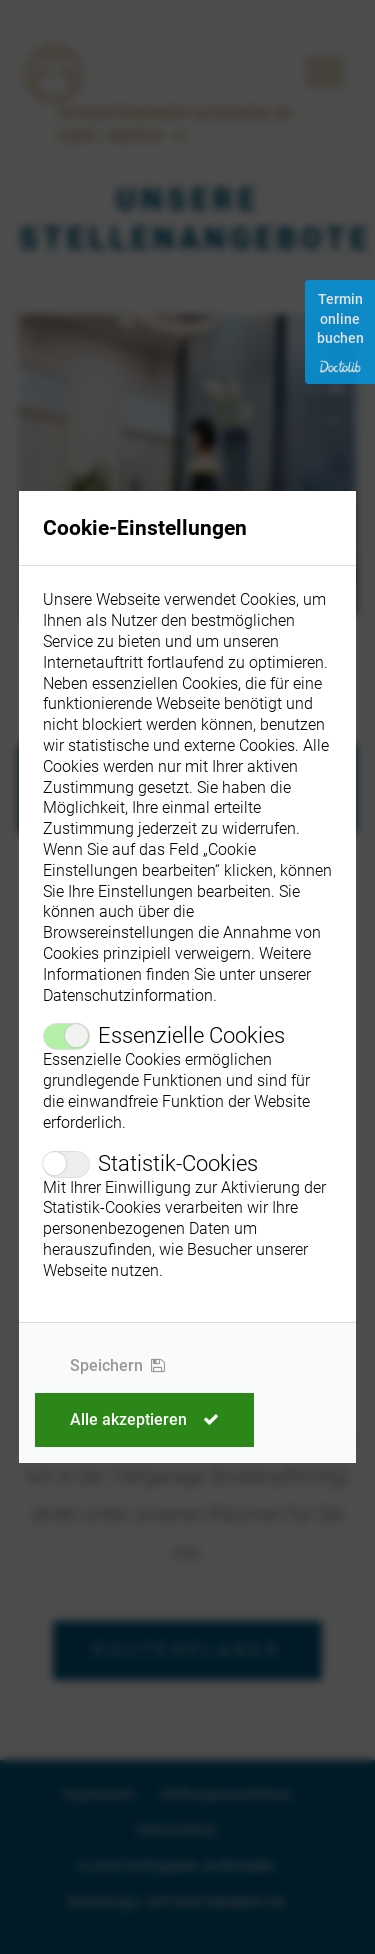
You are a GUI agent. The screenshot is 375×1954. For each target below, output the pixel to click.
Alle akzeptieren (144, 1419)
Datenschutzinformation (128, 995)
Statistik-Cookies (178, 1163)
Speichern (117, 1365)
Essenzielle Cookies (191, 1035)
